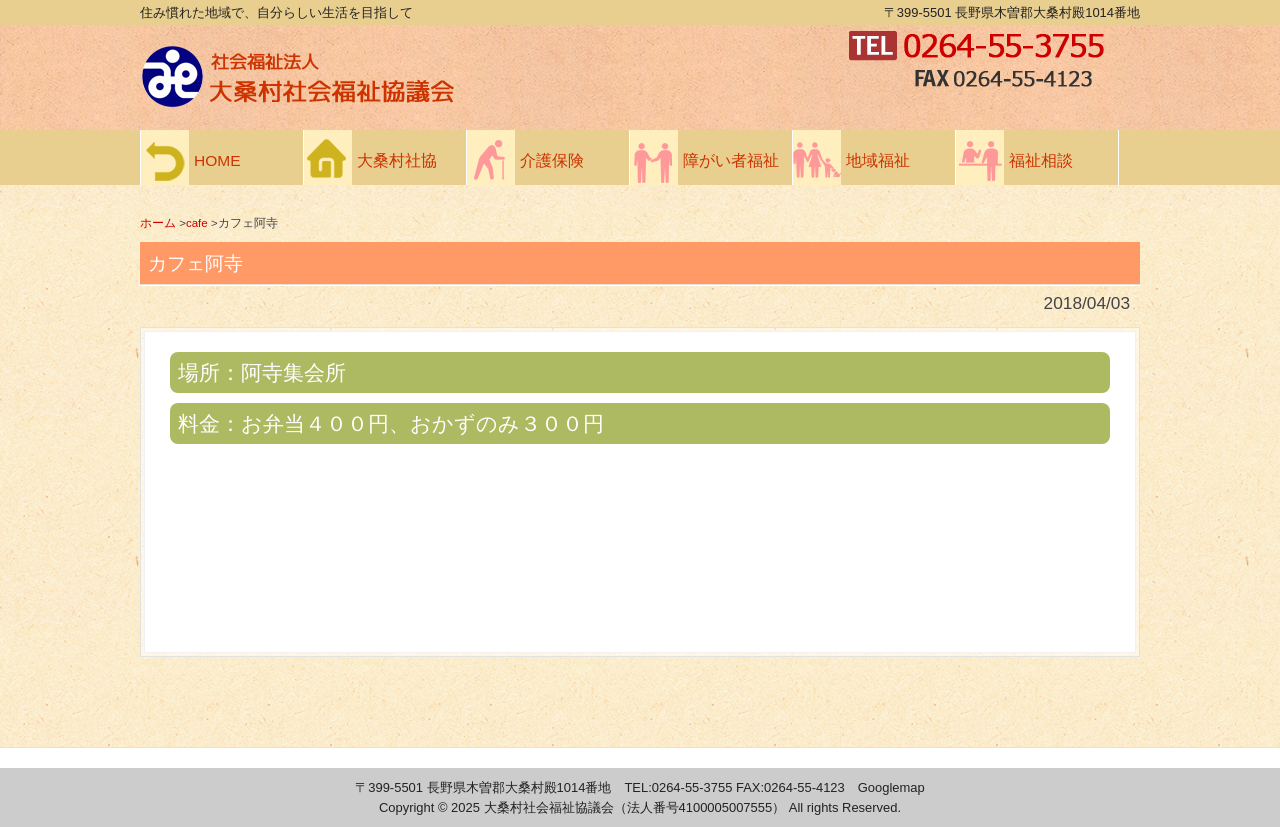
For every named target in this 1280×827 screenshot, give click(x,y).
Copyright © (415, 807)
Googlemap (891, 787)
